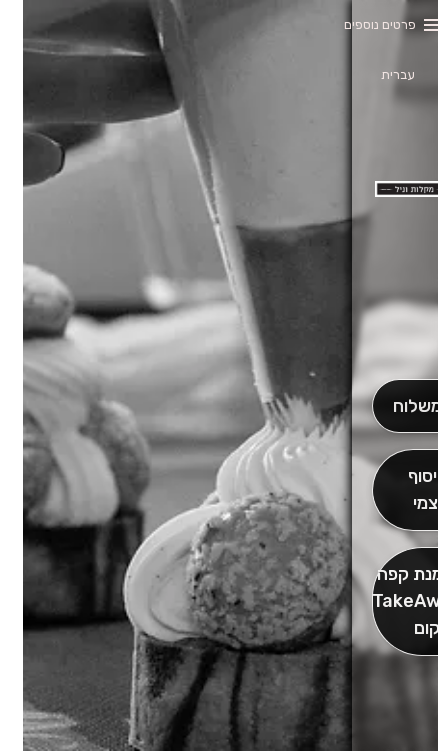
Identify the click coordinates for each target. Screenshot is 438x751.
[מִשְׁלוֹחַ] (393, 406)
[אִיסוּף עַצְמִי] (393, 490)
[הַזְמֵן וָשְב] (393, 601)
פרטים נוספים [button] (357, 24)
